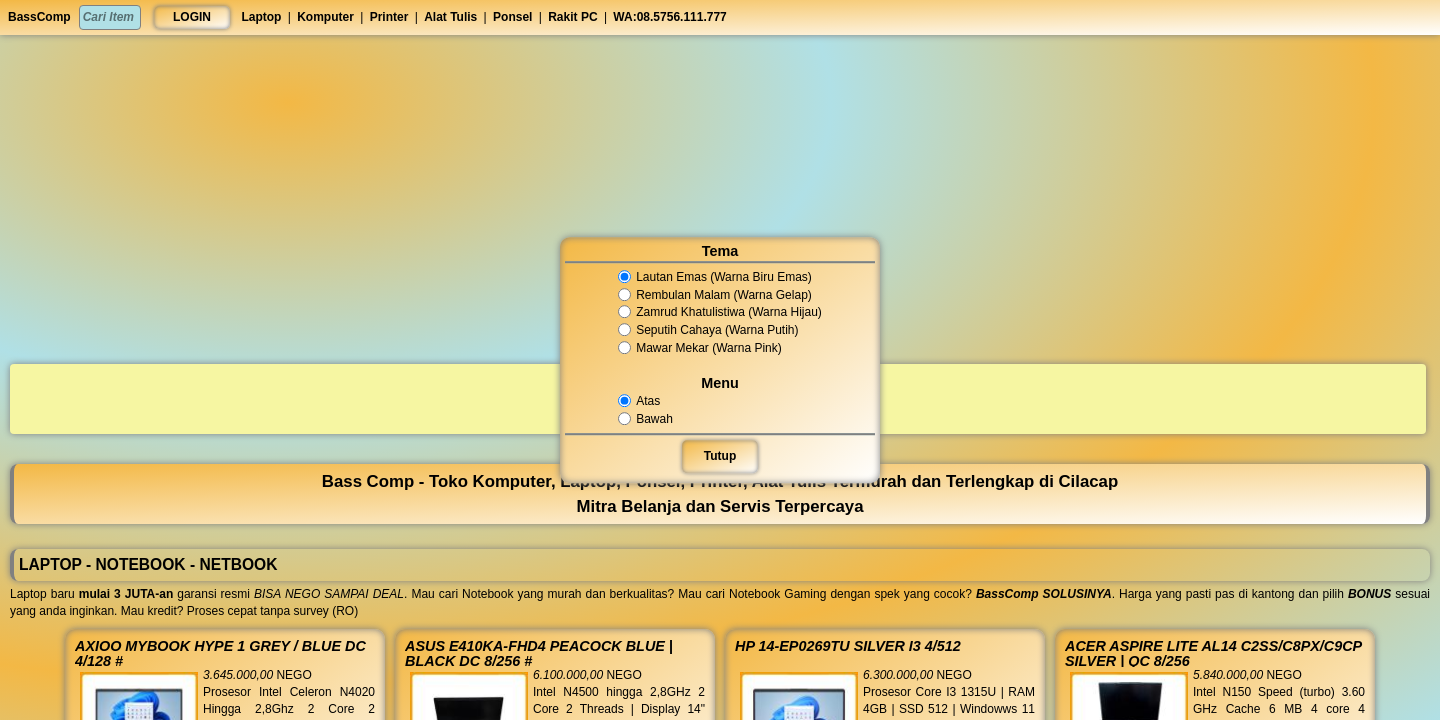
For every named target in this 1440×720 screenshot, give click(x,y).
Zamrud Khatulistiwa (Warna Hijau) (719, 313)
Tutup (719, 456)
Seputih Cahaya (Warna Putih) (709, 330)
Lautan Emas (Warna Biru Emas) (715, 277)
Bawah (652, 419)
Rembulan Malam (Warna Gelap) (715, 295)
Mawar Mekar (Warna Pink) (701, 348)
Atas (647, 401)
